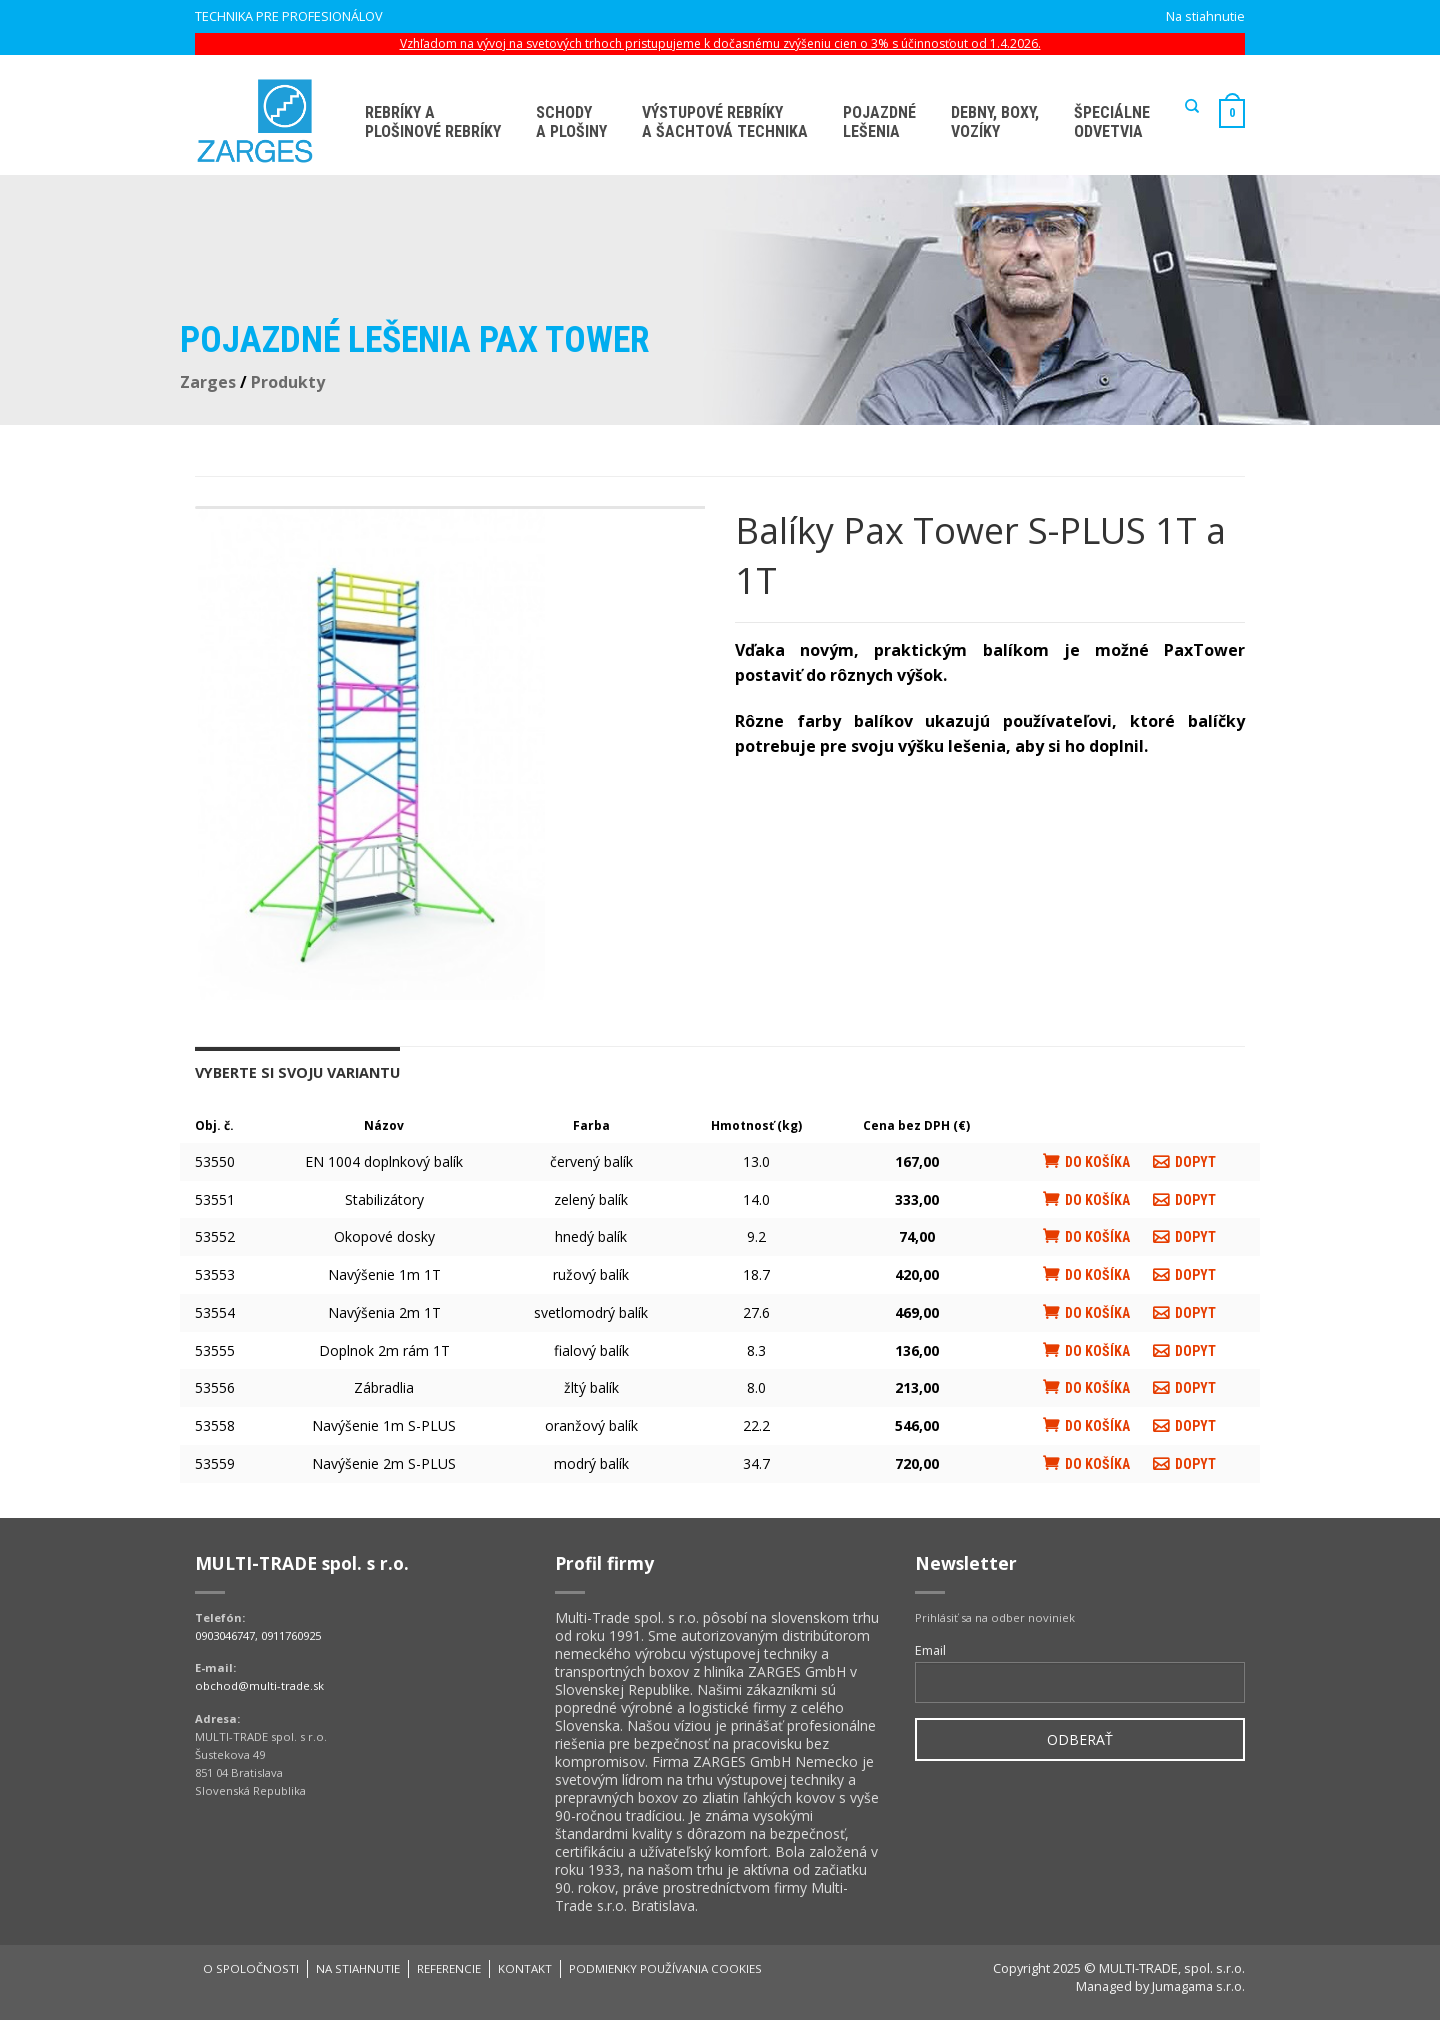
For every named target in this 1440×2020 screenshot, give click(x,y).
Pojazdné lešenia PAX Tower (415, 340)
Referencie (449, 1968)
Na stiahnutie (1205, 16)
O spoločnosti (251, 1968)
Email (930, 1650)
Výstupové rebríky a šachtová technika (725, 122)
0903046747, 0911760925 (258, 1635)
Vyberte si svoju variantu (297, 1072)
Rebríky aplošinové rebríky (433, 122)
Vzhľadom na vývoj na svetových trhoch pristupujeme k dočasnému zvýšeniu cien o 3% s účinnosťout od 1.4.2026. (720, 43)
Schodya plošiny (571, 122)
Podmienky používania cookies (665, 1968)
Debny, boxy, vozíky (995, 122)
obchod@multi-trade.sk (259, 1685)
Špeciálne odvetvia (1112, 122)
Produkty (288, 382)
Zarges (208, 382)
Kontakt (525, 1968)
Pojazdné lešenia (879, 122)
